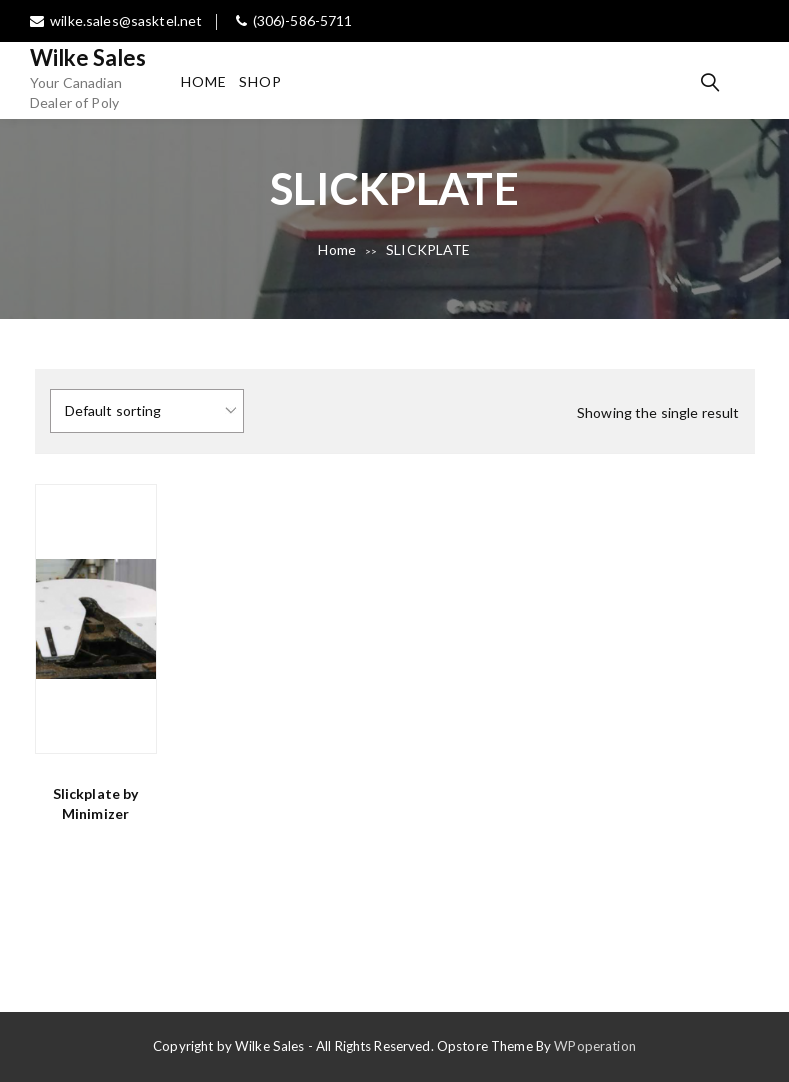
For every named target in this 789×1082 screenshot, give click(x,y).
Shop (260, 81)
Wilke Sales (88, 57)
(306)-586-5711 (294, 20)
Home (204, 81)
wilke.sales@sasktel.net (116, 20)
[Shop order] (147, 411)
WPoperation (595, 1046)
